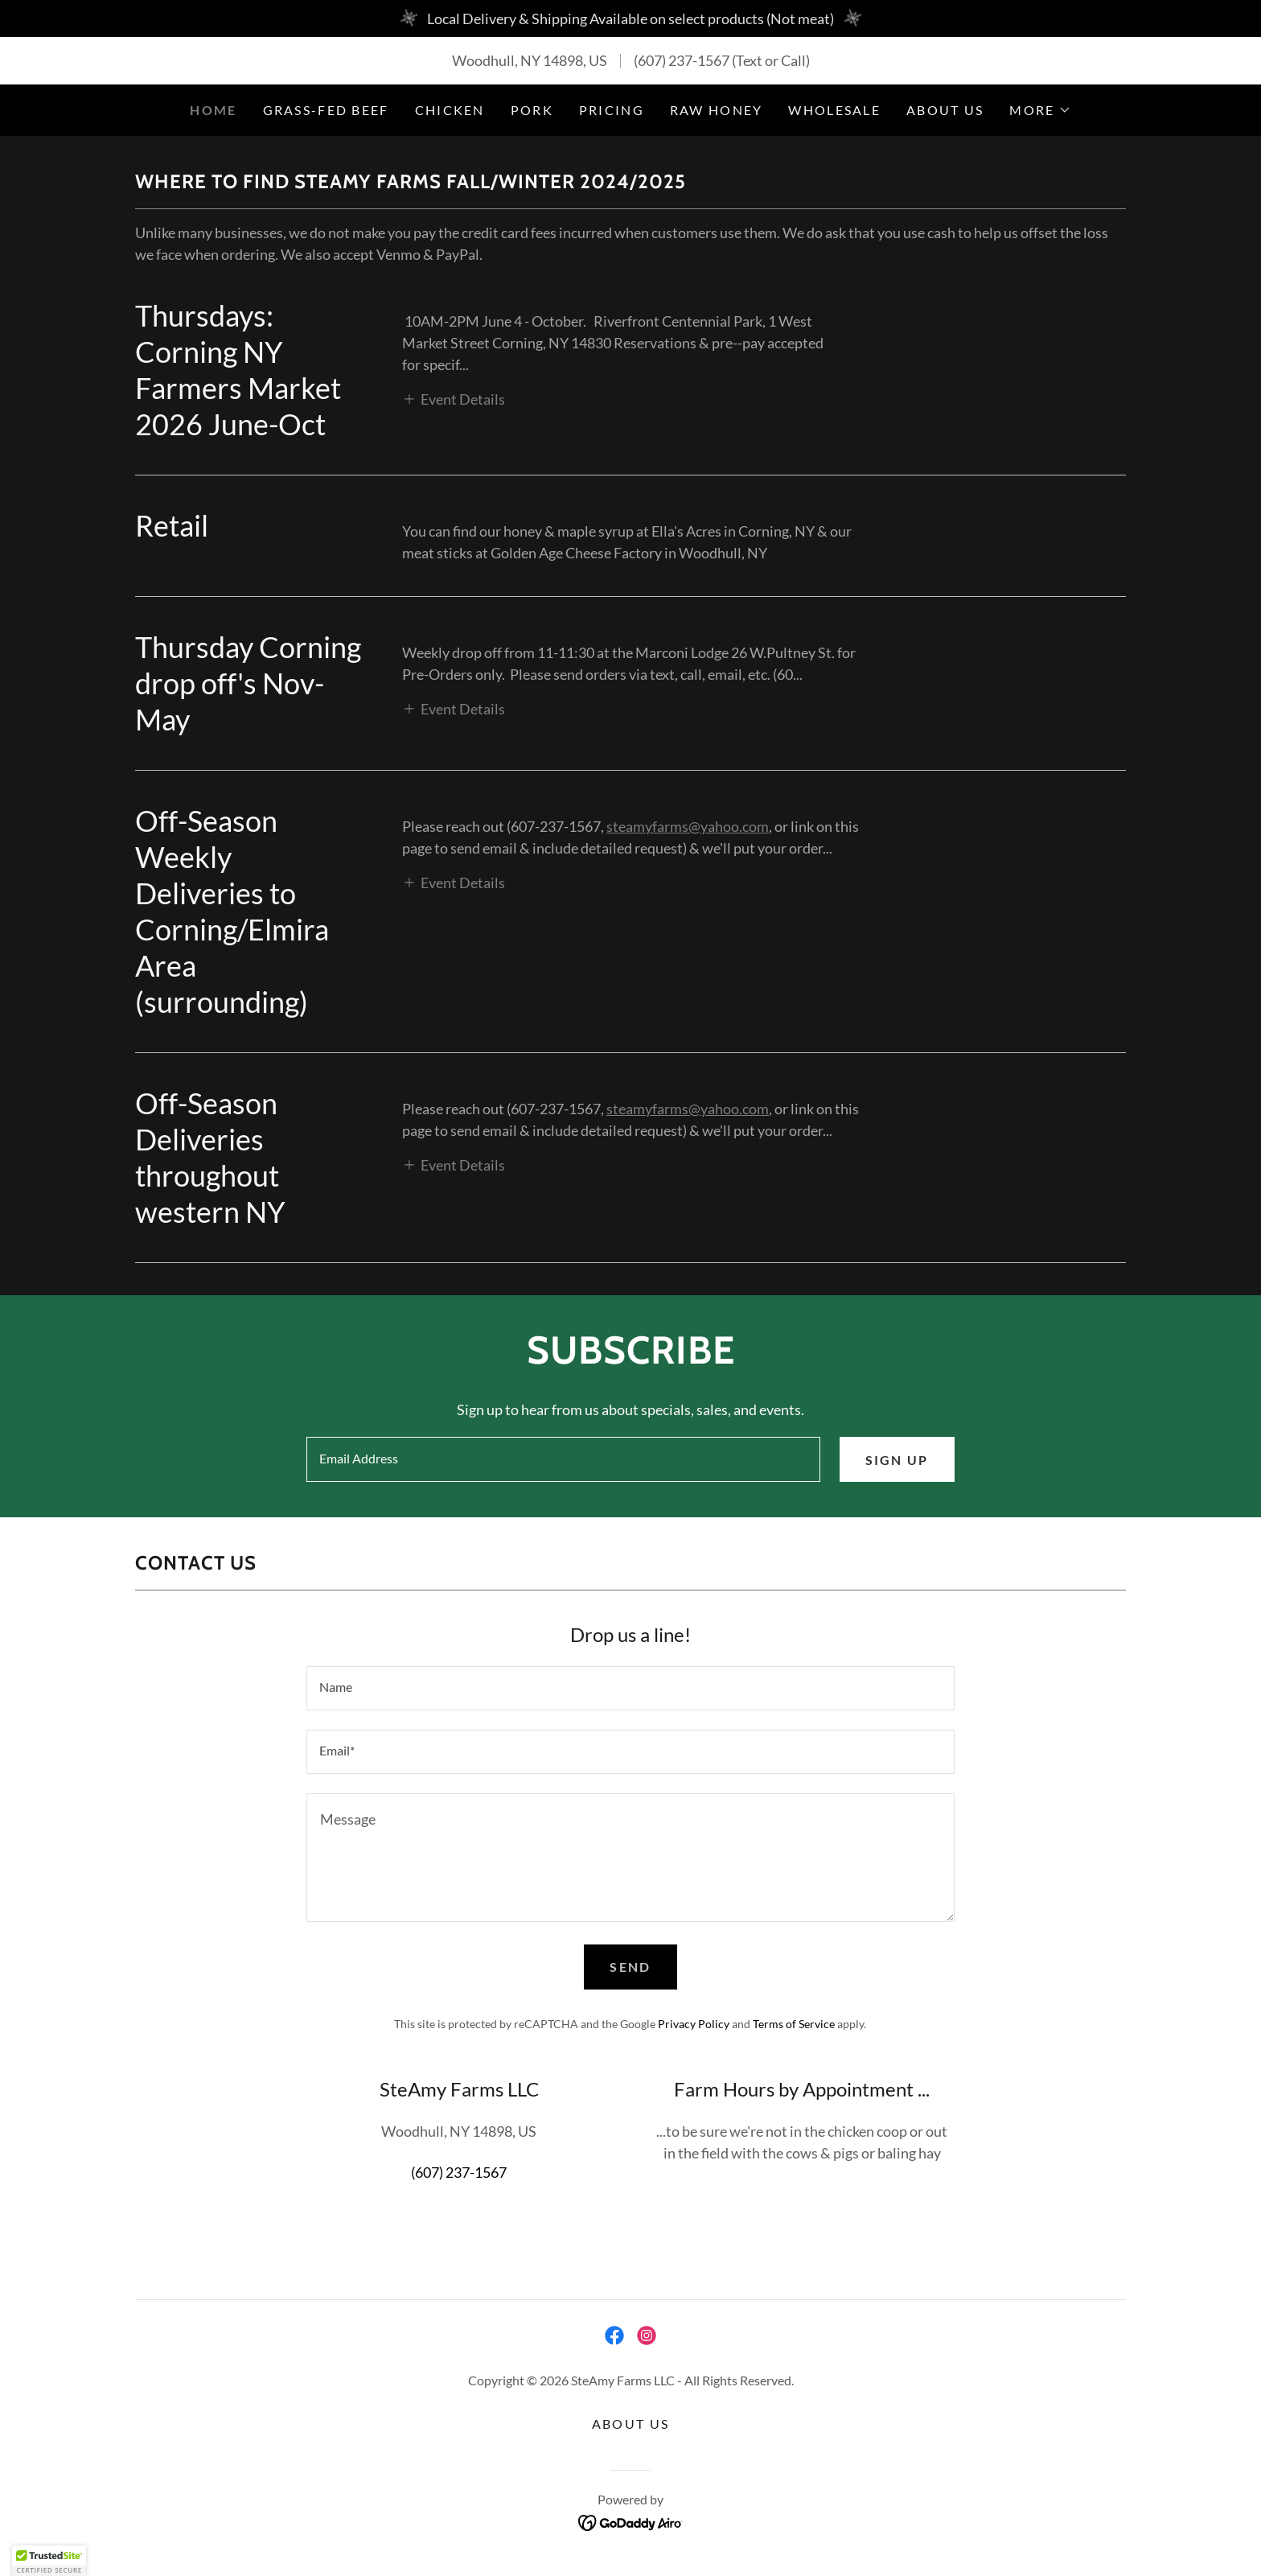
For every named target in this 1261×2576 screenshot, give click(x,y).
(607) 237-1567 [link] (681, 60)
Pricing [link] (611, 109)
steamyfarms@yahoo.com (687, 826)
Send (630, 1966)
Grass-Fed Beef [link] (326, 109)
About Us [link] (945, 109)
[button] (1039, 110)
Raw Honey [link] (716, 109)
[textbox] (562, 1459)
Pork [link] (532, 109)
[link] (614, 2335)
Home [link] (213, 109)
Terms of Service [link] (794, 2024)
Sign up (897, 1459)
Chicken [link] (450, 109)
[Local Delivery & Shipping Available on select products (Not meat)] (630, 18)
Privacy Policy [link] (693, 2024)
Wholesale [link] (834, 109)
